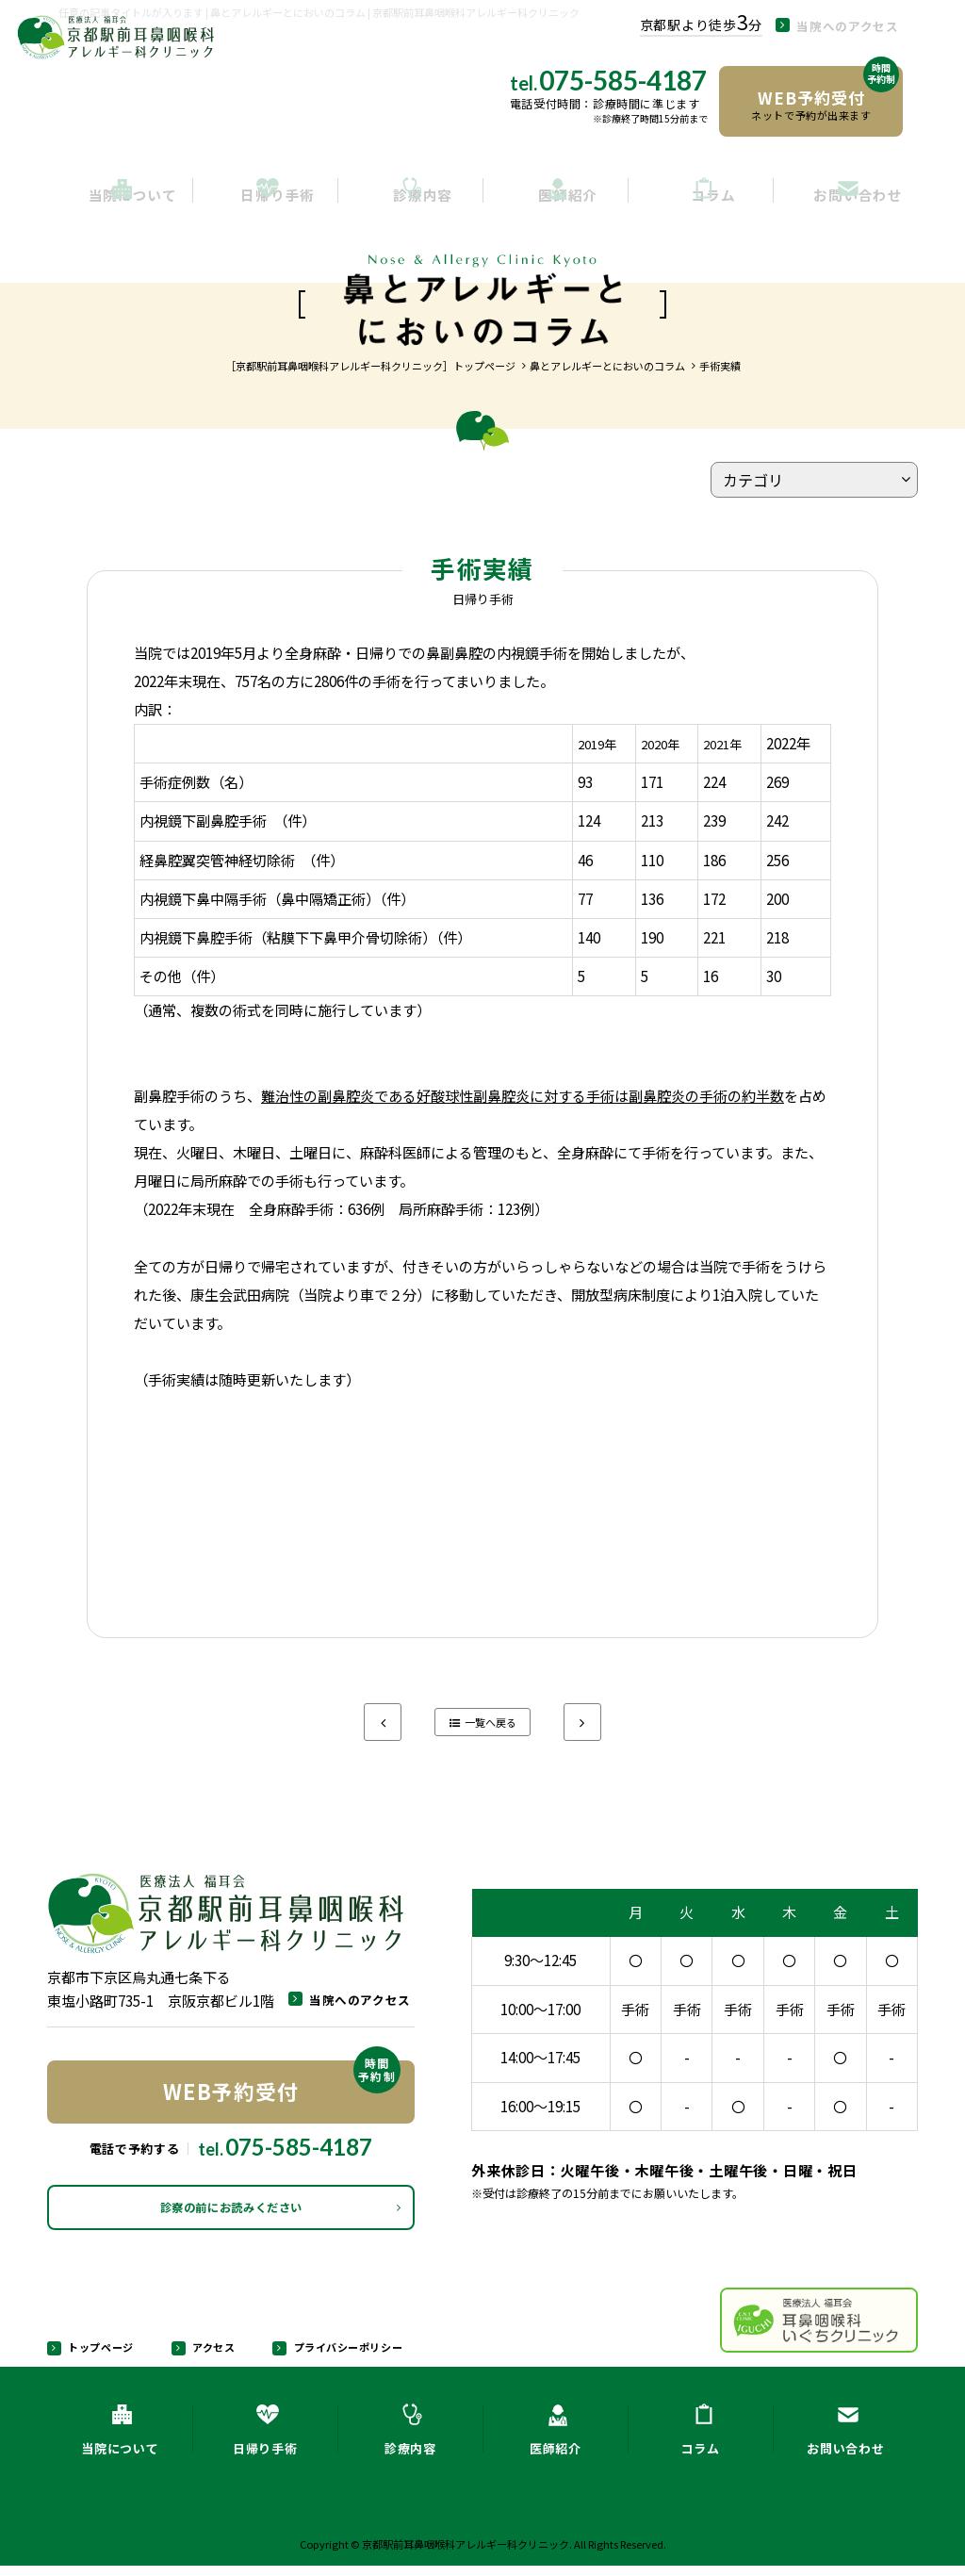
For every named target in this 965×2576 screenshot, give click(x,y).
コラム (700, 199)
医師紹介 (555, 199)
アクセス (209, 2355)
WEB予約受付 (282, 2084)
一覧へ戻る (491, 1723)
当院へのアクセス (870, 25)
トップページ (98, 2355)
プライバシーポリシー (342, 2355)
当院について (119, 199)
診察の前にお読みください (231, 2213)
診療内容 (410, 199)
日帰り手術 (265, 199)
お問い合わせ (845, 199)
